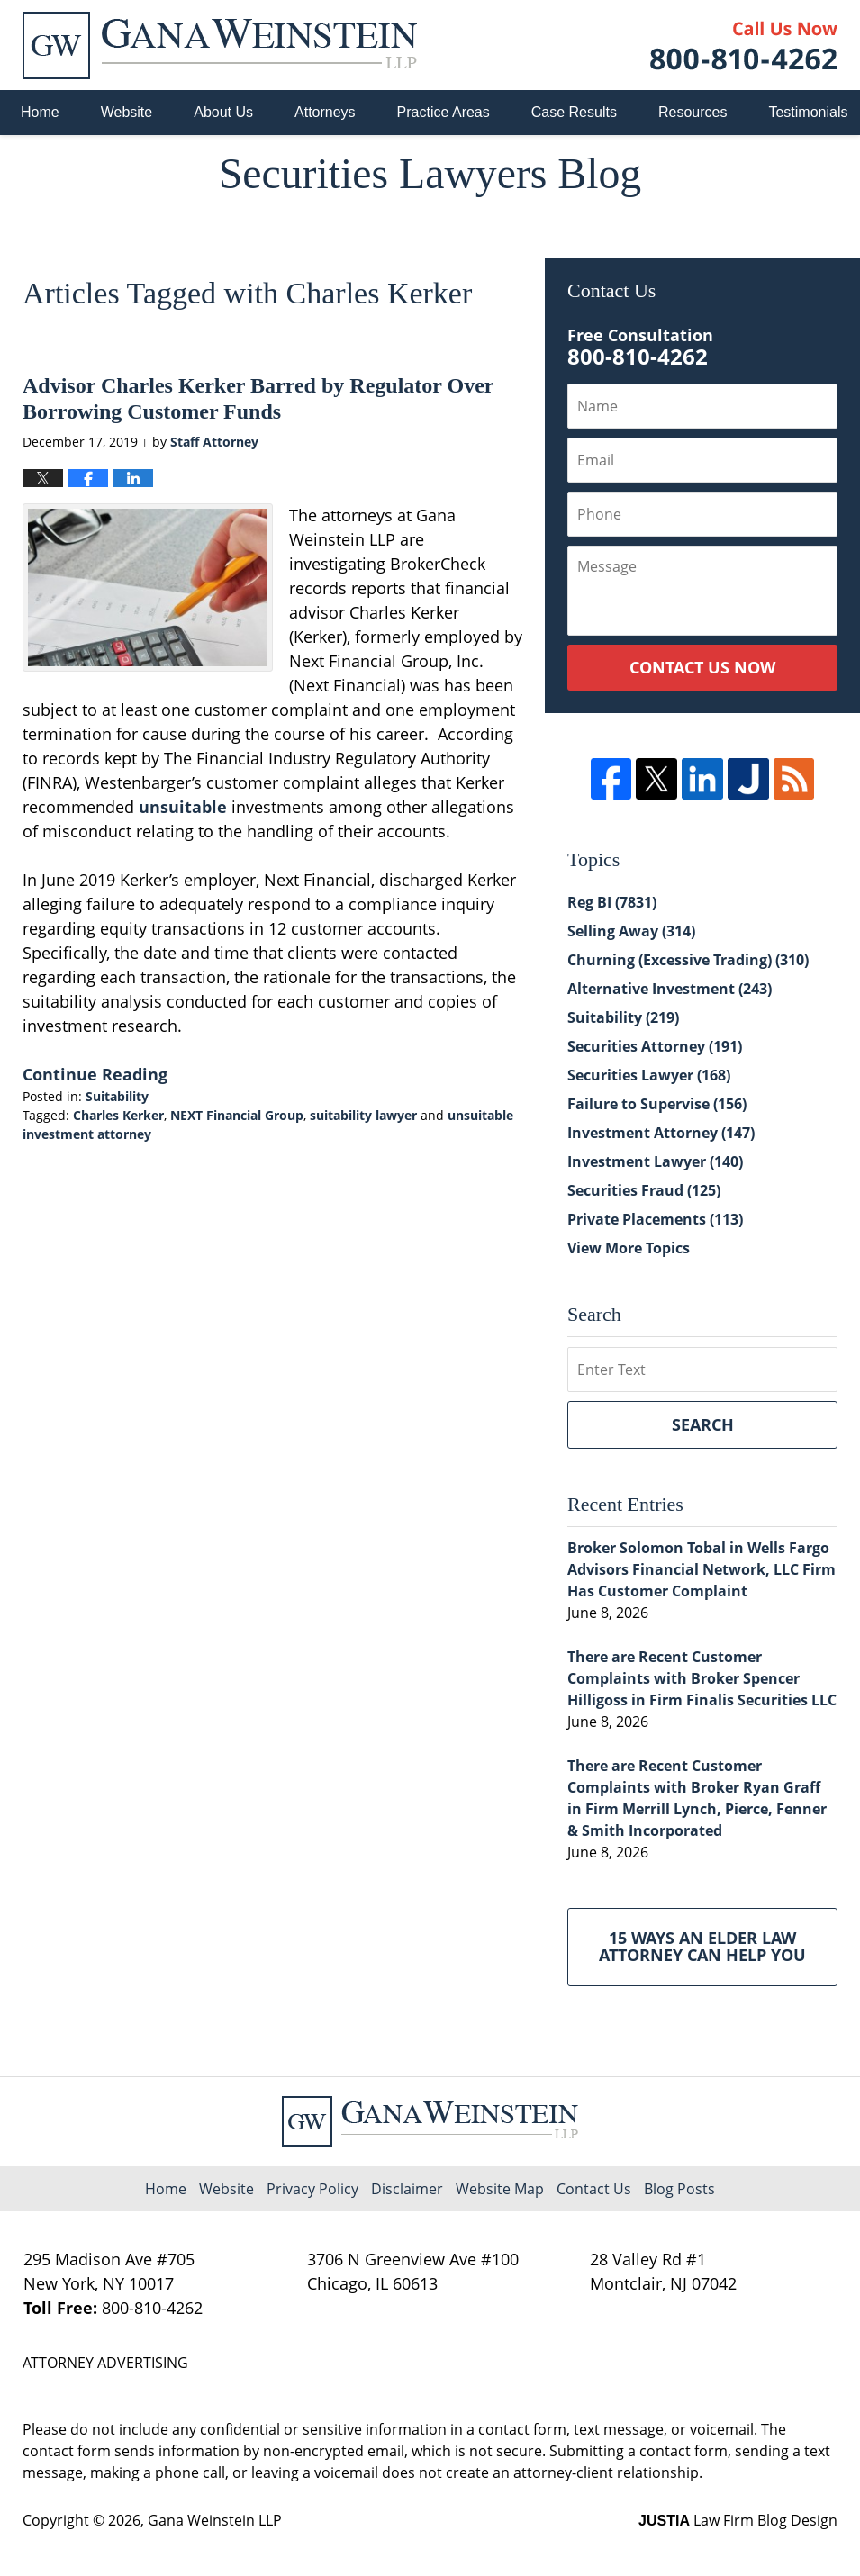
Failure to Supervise (657, 1104)
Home (40, 112)
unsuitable (185, 807)
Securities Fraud (643, 1190)
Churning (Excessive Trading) (688, 960)
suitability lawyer (363, 1115)
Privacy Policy (312, 2189)
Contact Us (594, 2189)
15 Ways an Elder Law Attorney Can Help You (702, 1946)
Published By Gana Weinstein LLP (743, 45)
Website (127, 112)
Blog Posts (679, 2189)
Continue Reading (95, 1074)
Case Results (574, 112)
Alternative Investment (669, 989)
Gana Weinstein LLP (215, 2520)
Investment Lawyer (655, 1161)
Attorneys (325, 112)
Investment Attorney (661, 1133)
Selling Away (631, 931)
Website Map (500, 2189)
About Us (223, 112)
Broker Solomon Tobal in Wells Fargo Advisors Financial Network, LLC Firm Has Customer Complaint (701, 1569)
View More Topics (628, 1248)
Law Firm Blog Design (737, 2520)
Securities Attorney (654, 1046)
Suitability (117, 1096)
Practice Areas (443, 112)
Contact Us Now (702, 667)
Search (703, 1424)
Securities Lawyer (648, 1075)
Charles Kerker (118, 1115)
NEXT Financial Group (236, 1115)
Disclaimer (407, 2189)
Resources (692, 112)
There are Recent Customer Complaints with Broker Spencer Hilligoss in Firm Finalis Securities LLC (702, 1678)
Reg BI (611, 902)
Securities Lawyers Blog (220, 45)
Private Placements (655, 1219)
